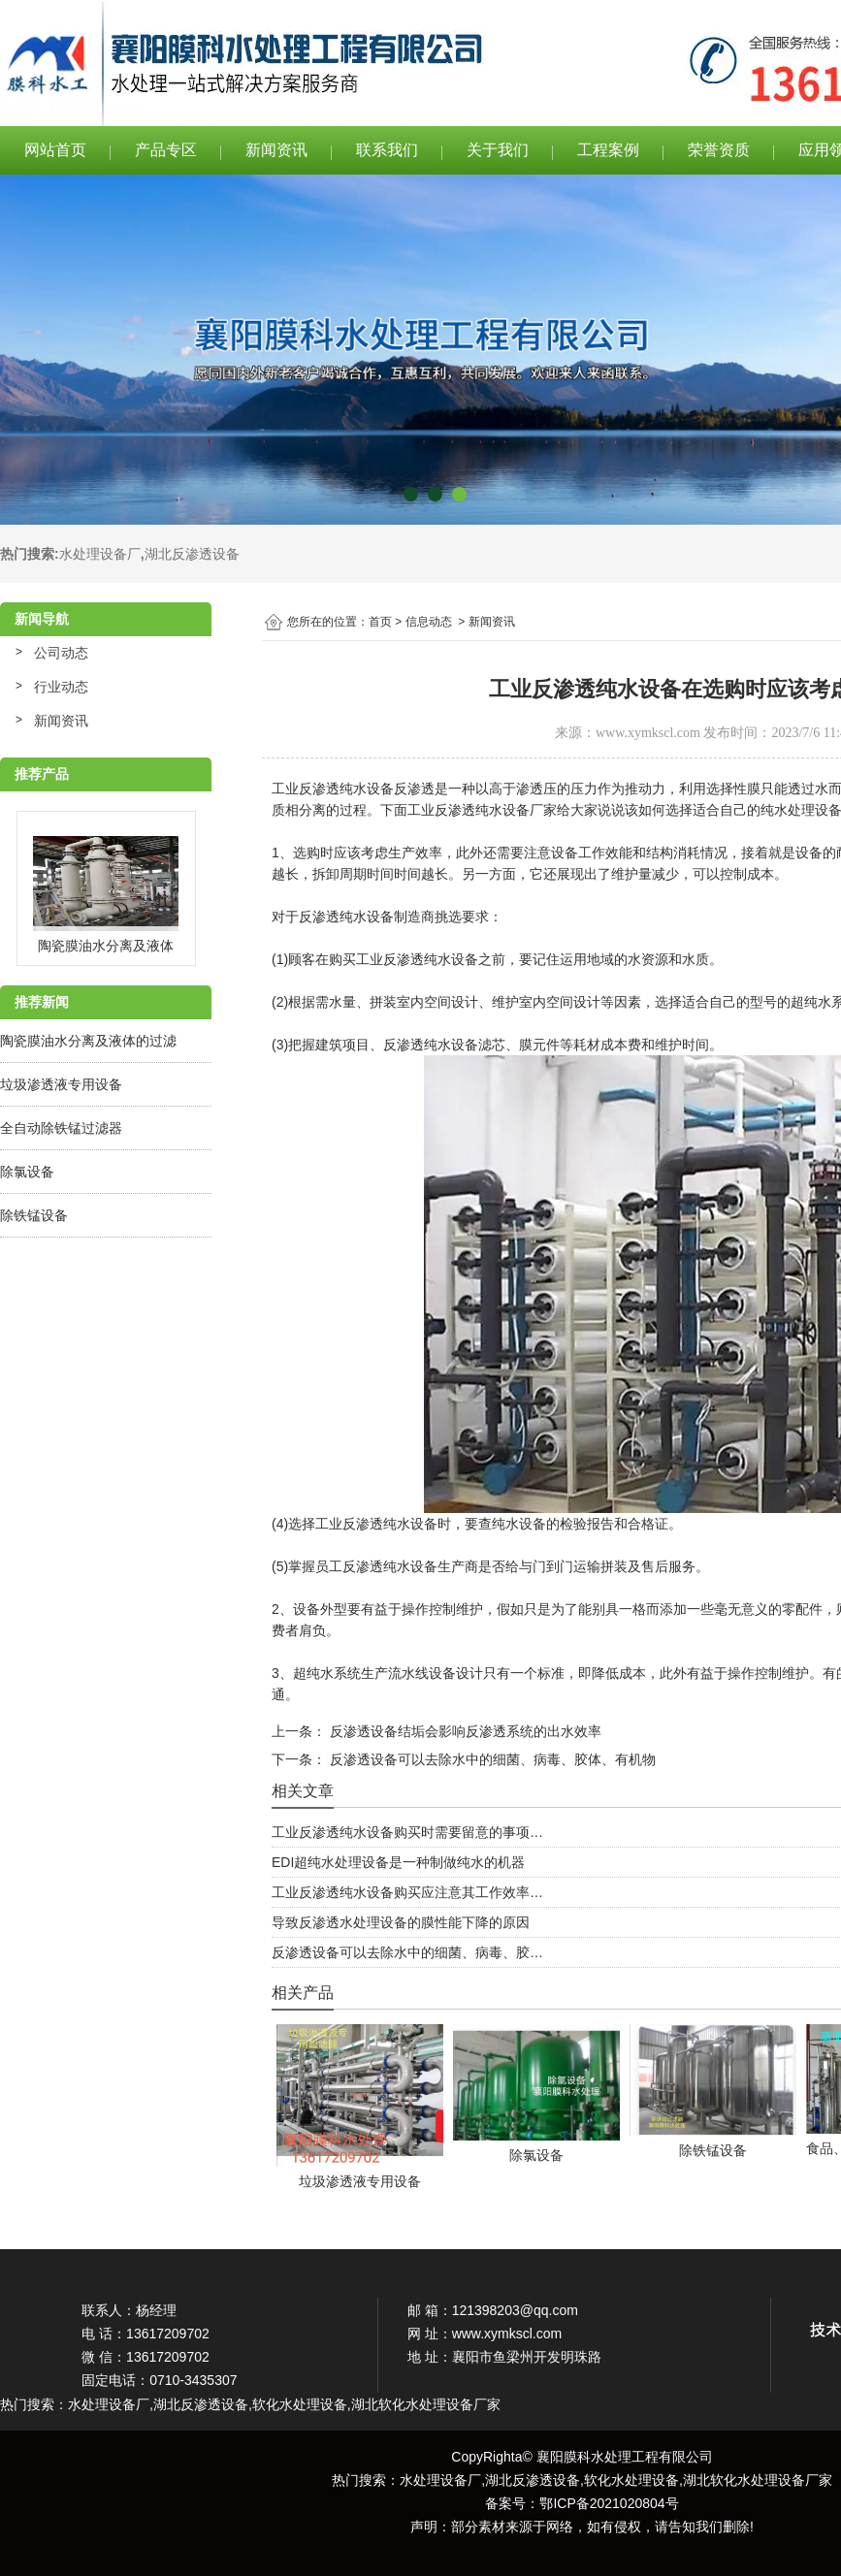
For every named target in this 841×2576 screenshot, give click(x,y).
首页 (380, 621)
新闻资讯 (276, 150)
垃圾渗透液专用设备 (61, 1084)
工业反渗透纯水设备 (333, 788)
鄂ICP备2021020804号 (608, 2503)
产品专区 (166, 150)
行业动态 (61, 686)
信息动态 (428, 621)
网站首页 (55, 150)
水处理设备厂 (100, 554)
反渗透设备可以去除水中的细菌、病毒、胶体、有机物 (491, 1759)
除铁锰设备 (34, 1215)
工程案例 (608, 150)
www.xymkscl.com (648, 732)
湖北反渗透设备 (192, 554)
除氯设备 (27, 1171)
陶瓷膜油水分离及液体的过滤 (88, 1040)
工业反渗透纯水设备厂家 (482, 810)
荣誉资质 (719, 150)
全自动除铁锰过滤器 (61, 1128)
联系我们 (387, 150)
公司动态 (61, 652)
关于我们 (498, 150)
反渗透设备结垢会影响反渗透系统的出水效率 (463, 1731)
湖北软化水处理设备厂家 (757, 2480)
